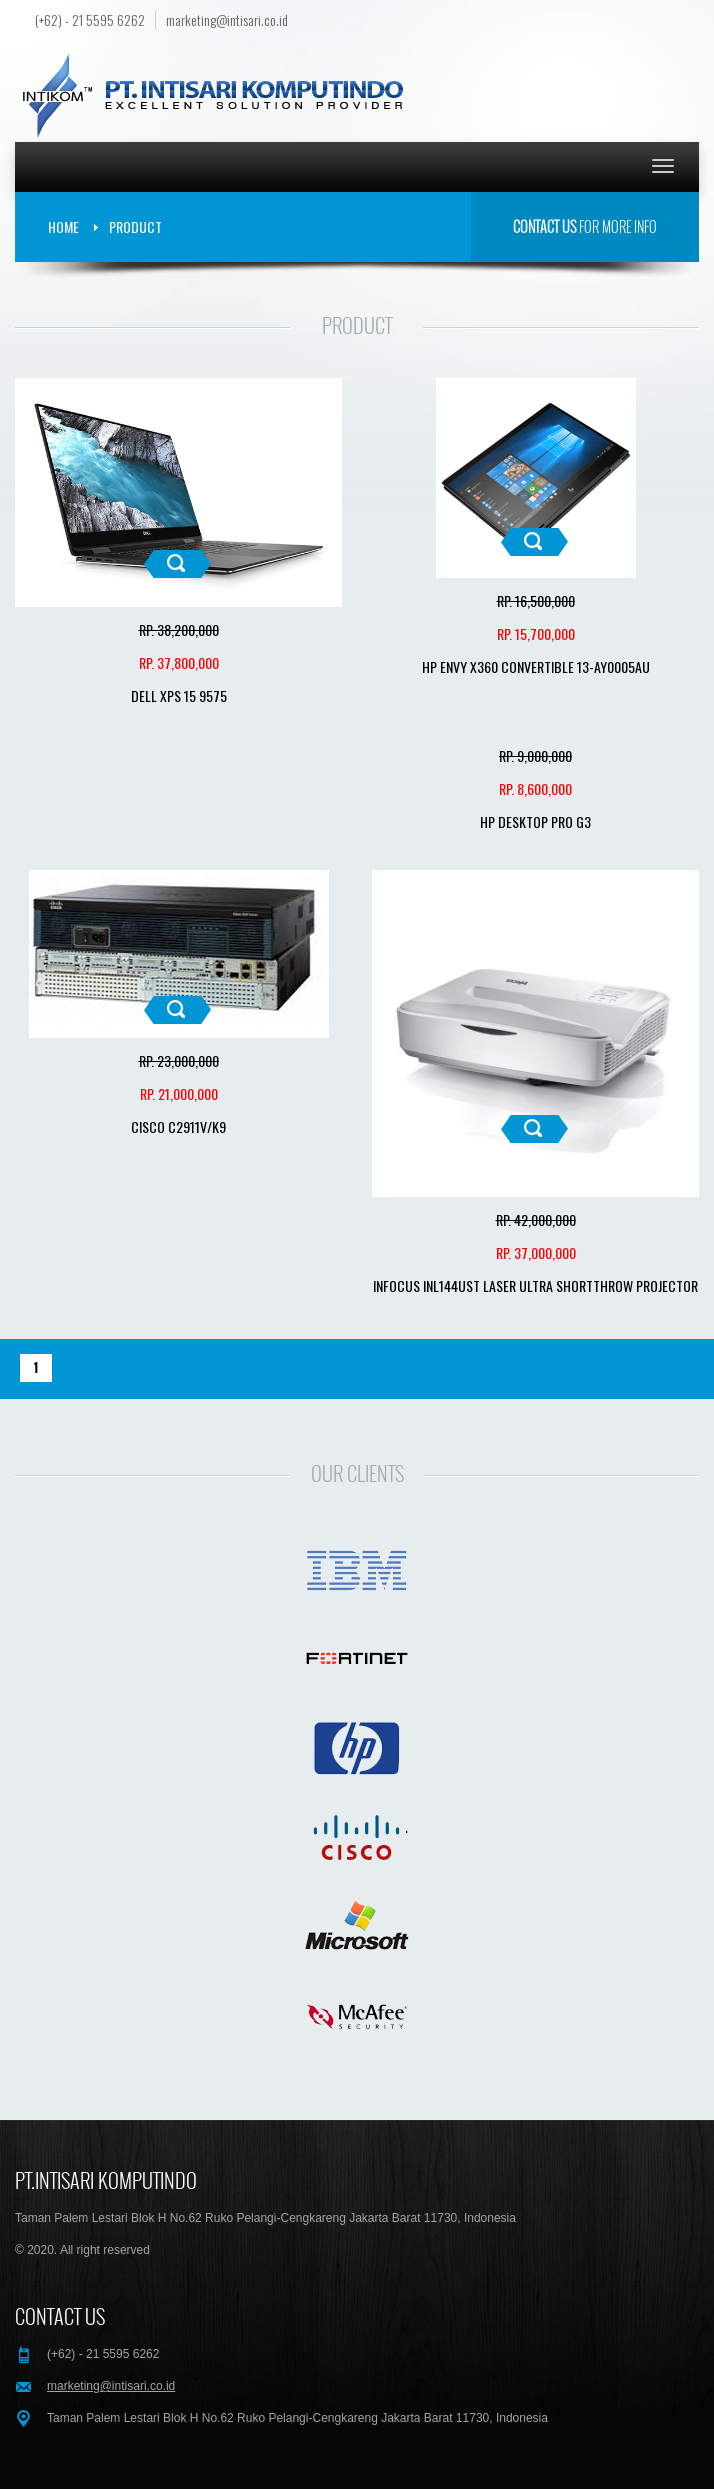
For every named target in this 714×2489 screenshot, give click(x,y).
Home (63, 226)
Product (135, 226)
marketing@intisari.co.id (227, 20)
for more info (585, 226)
